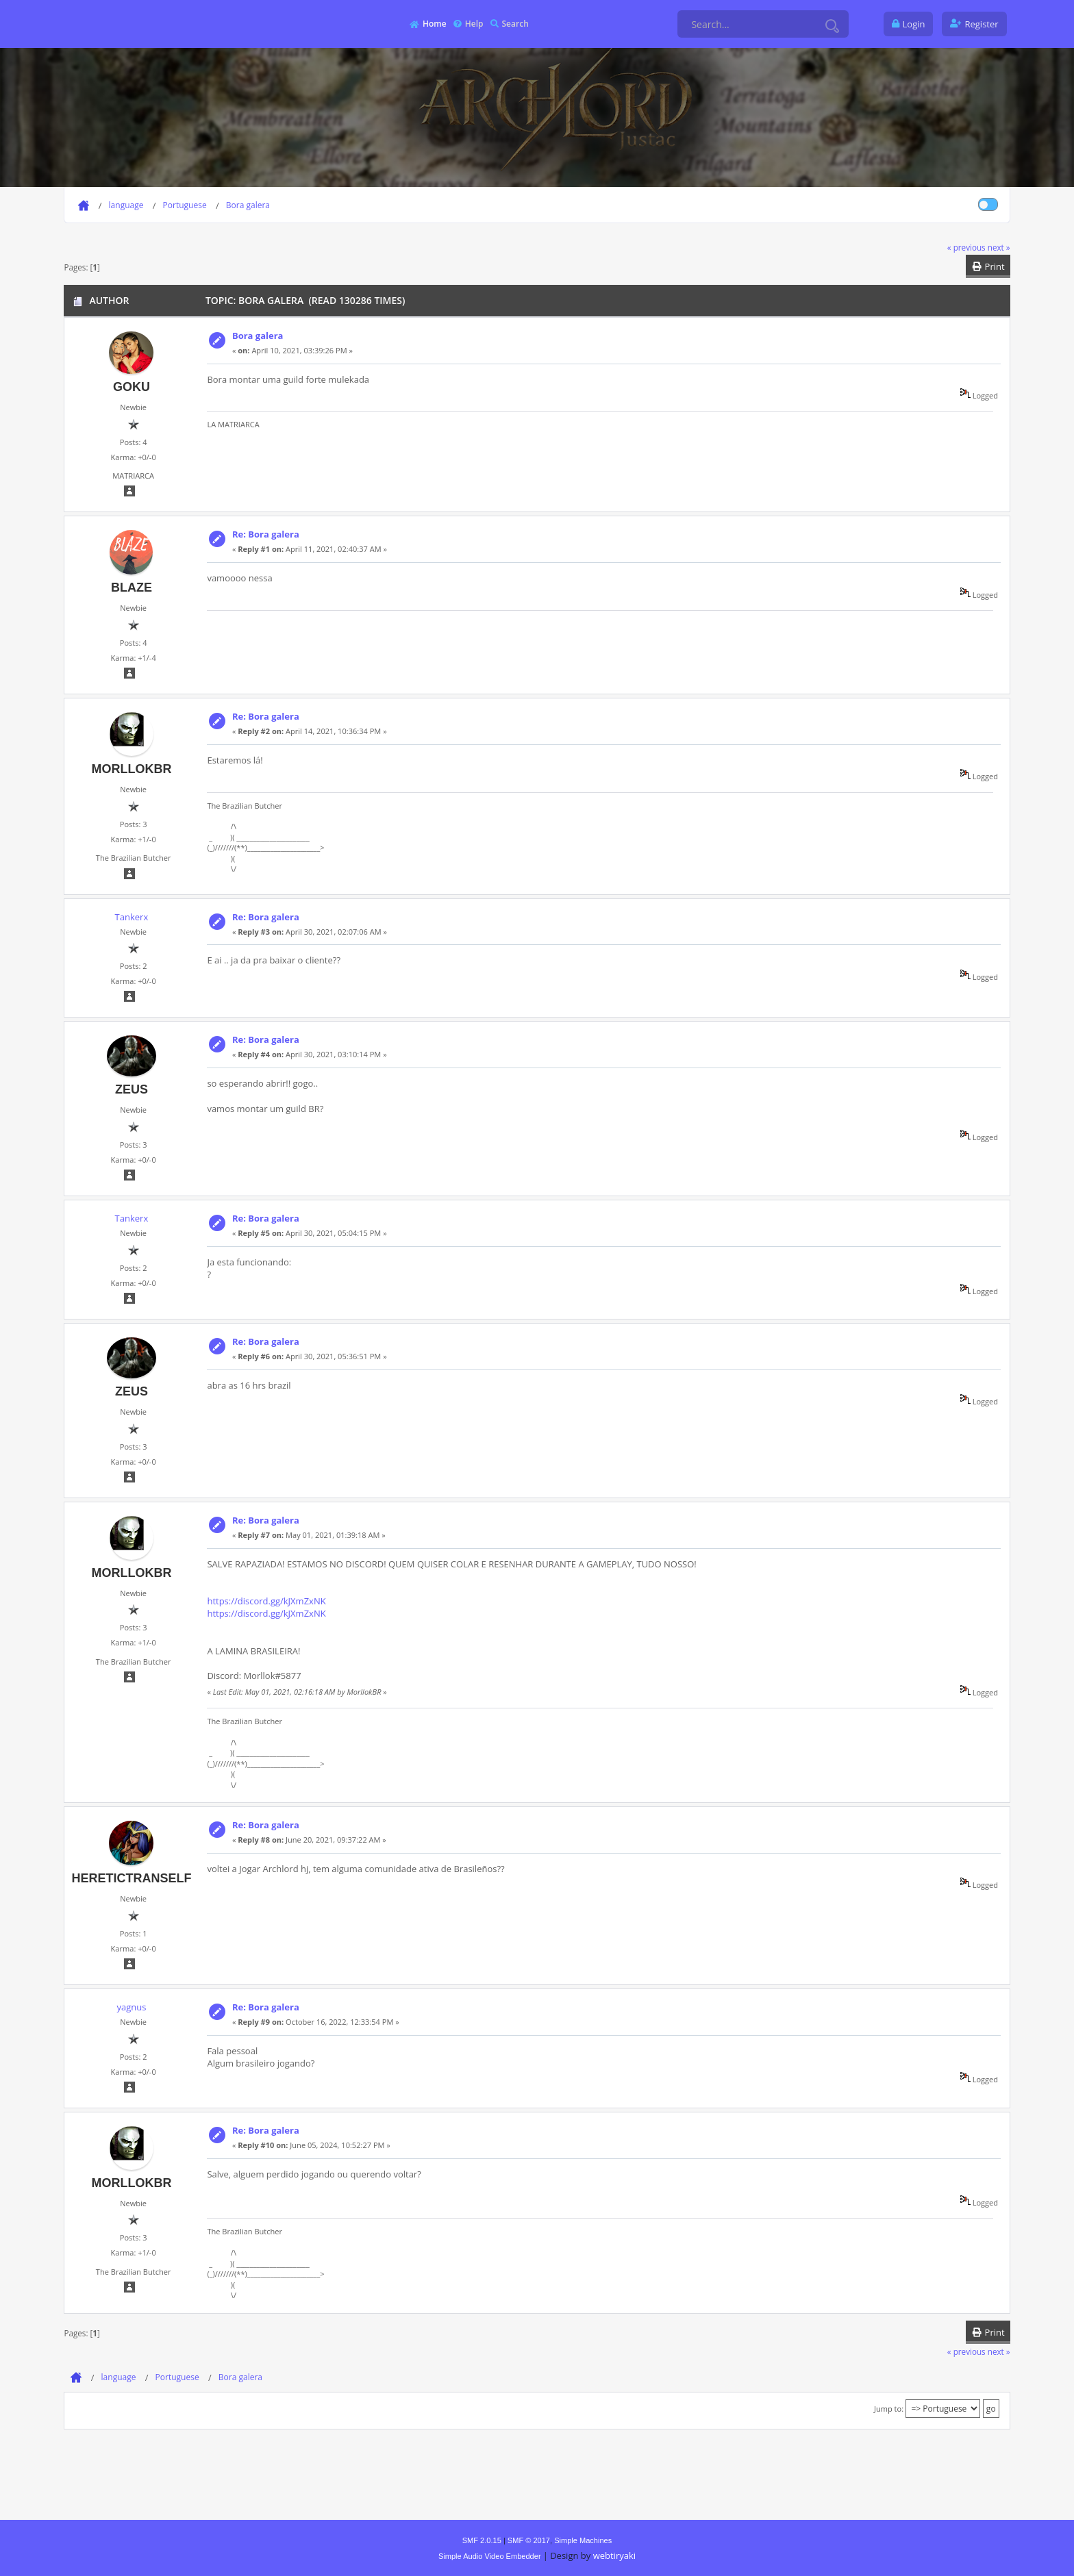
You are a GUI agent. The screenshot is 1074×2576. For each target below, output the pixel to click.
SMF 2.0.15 (481, 2540)
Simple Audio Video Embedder (489, 2556)
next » (999, 247)
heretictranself (131, 1878)
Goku (131, 387)
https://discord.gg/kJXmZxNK (266, 1601)
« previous (966, 247)
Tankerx (132, 917)
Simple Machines (583, 2540)
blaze (131, 587)
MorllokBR (131, 769)
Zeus (131, 1089)
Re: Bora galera (265, 534)
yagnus (131, 2007)
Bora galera (258, 335)
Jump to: (888, 2408)
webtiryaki (614, 2555)
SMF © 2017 (529, 2540)
